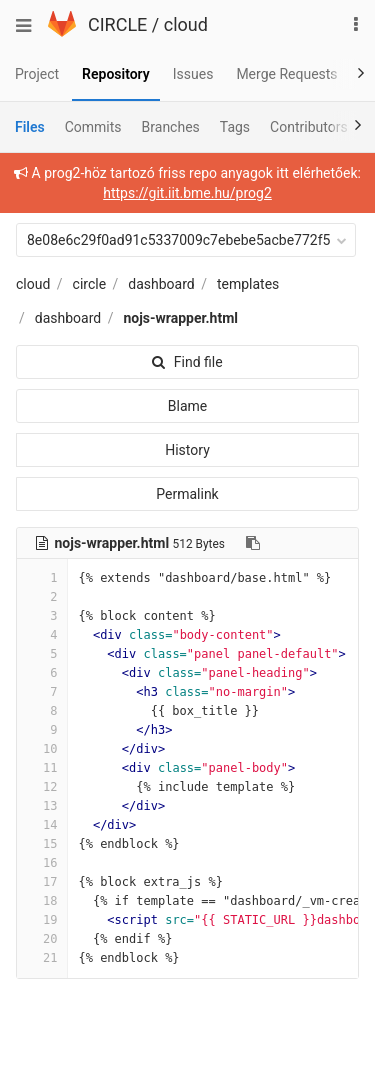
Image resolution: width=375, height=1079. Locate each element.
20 (42, 939)
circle (90, 284)
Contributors (309, 127)
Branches (171, 127)
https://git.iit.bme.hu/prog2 (187, 193)
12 (42, 787)
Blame (187, 406)
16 (42, 863)
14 (42, 825)
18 (42, 901)
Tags (235, 127)
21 (42, 958)
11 (42, 768)
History (187, 450)
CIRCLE (117, 24)
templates (248, 284)
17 (42, 882)
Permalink (187, 494)
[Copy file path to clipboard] (253, 543)
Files (30, 127)
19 (42, 920)
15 (42, 844)
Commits (93, 127)
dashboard (161, 284)
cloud (186, 24)
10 (42, 749)
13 (42, 806)
